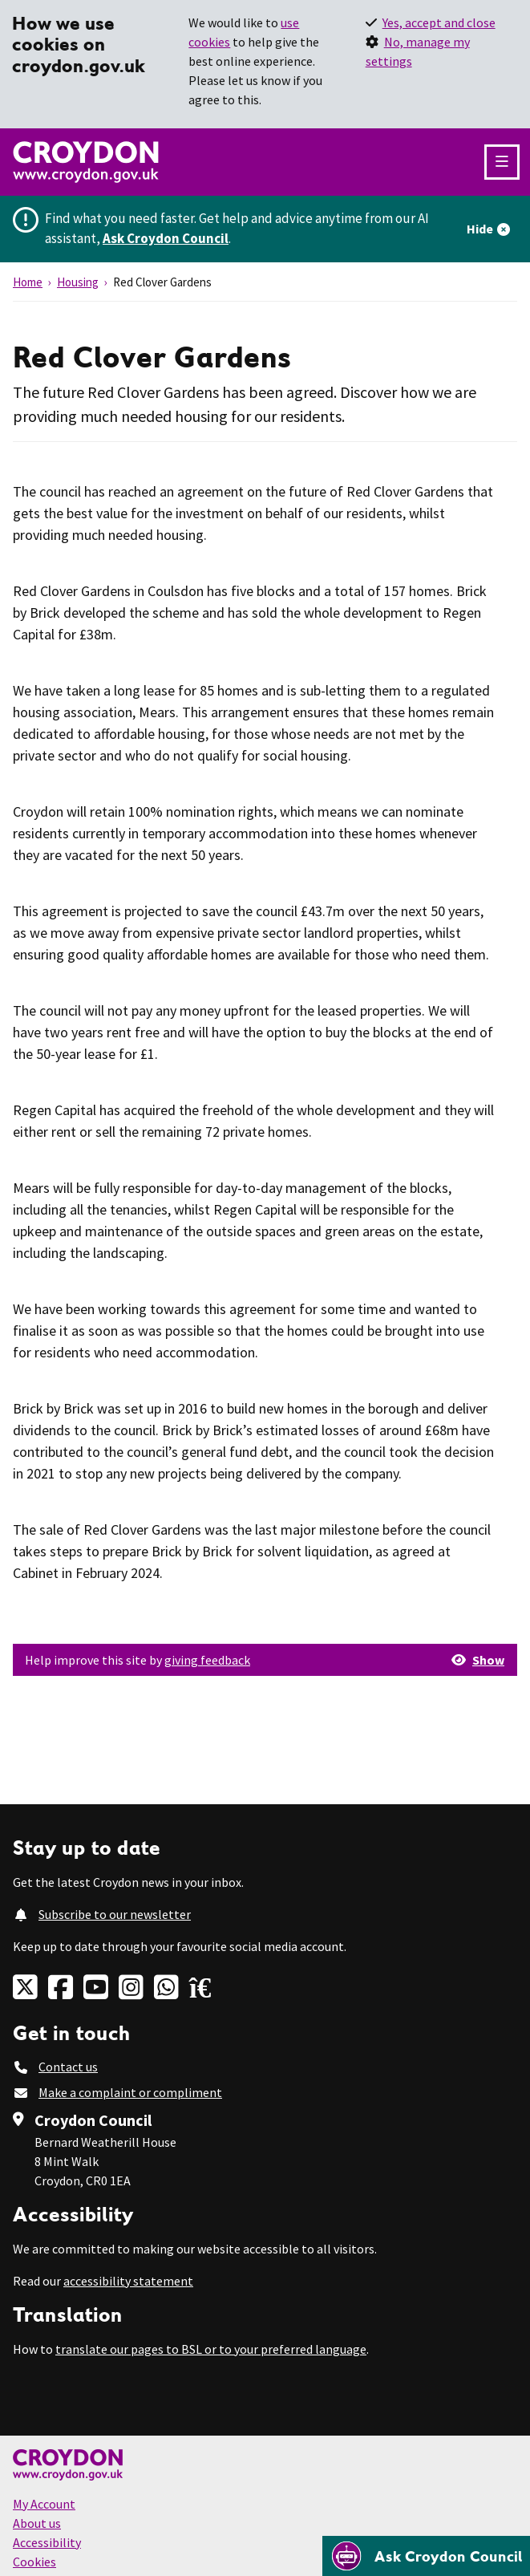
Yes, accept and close (439, 22)
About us (37, 2523)
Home (27, 282)
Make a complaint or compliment (130, 2092)
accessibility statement (128, 2281)
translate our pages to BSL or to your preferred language (210, 2349)
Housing (78, 282)
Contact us (68, 2067)
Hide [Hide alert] (480, 229)
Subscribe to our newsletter (114, 1914)
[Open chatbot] (426, 2556)
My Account (44, 2504)
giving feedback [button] (207, 1660)
